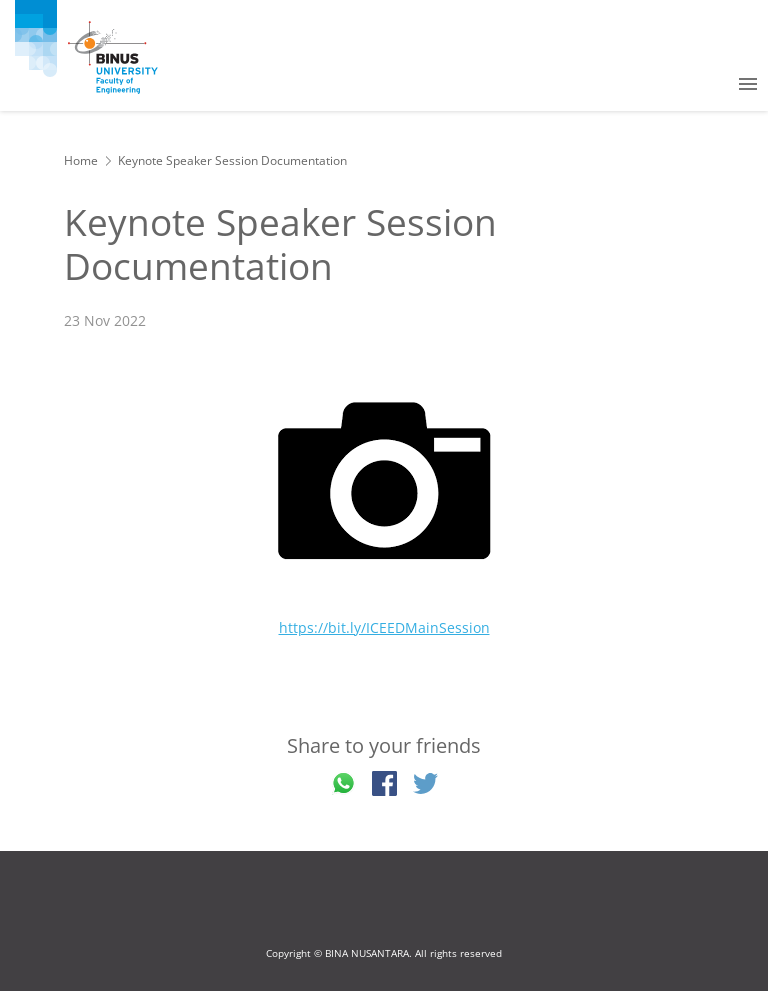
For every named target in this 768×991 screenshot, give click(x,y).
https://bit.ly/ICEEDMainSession (384, 627)
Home (81, 160)
